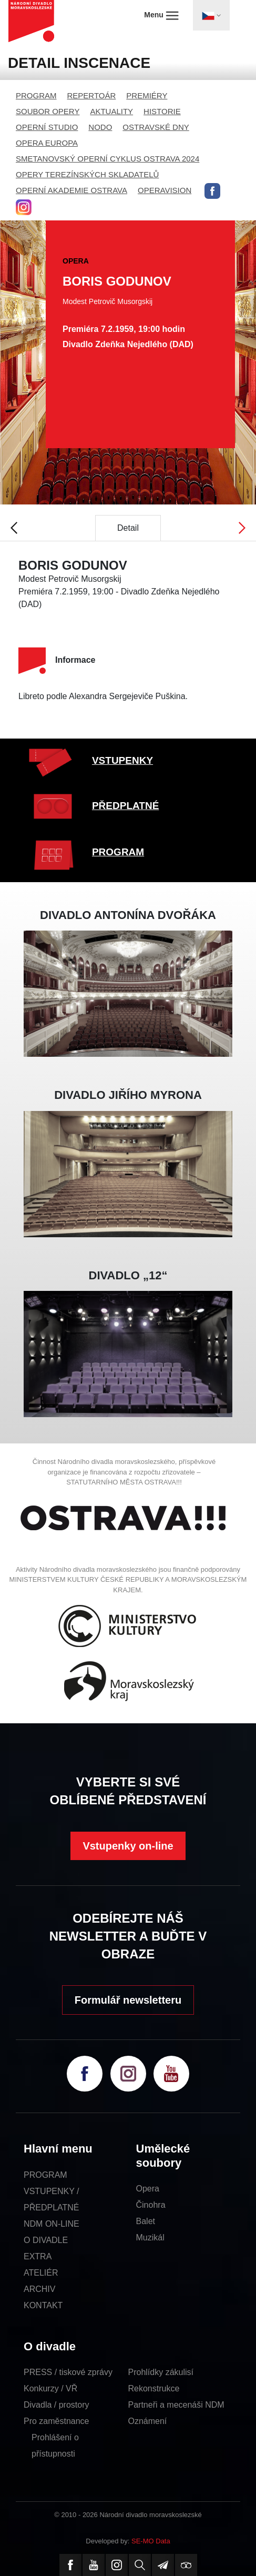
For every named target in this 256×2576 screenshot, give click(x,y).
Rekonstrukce (154, 2388)
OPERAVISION (164, 190)
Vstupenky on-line (128, 1846)
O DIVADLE (46, 2240)
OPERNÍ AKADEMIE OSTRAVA (71, 190)
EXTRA (38, 2256)
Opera (147, 2188)
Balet (145, 2221)
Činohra (151, 2204)
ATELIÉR (41, 2272)
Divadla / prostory (56, 2404)
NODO (100, 127)
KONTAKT (43, 2305)
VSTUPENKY (122, 760)
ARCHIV (39, 2289)
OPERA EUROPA (47, 142)
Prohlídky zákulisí (161, 2372)
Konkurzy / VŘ (50, 2388)
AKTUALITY (111, 111)
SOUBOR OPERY (47, 111)
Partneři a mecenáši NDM (176, 2404)
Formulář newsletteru (128, 2000)
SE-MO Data (150, 2541)
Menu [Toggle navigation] (161, 15)
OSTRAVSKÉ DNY (155, 127)
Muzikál (150, 2237)
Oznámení (147, 2421)
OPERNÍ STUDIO (47, 127)
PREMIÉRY (146, 95)
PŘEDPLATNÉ (125, 805)
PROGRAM (36, 95)
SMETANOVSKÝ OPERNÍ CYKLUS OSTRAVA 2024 (107, 158)
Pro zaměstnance (56, 2421)
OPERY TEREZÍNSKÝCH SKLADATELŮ (87, 174)
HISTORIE (162, 111)
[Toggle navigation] (211, 15)
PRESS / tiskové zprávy (68, 2372)
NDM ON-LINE (51, 2223)
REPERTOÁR (91, 95)
